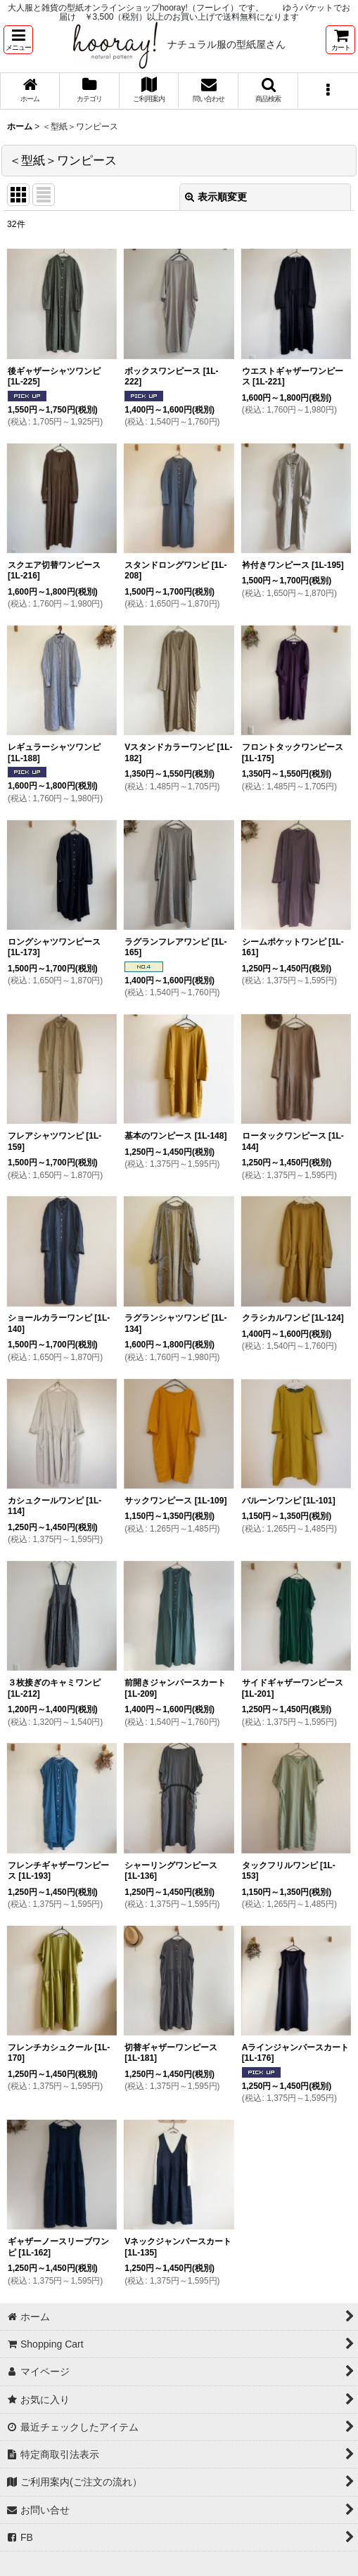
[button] (18, 39)
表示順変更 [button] (216, 196)
